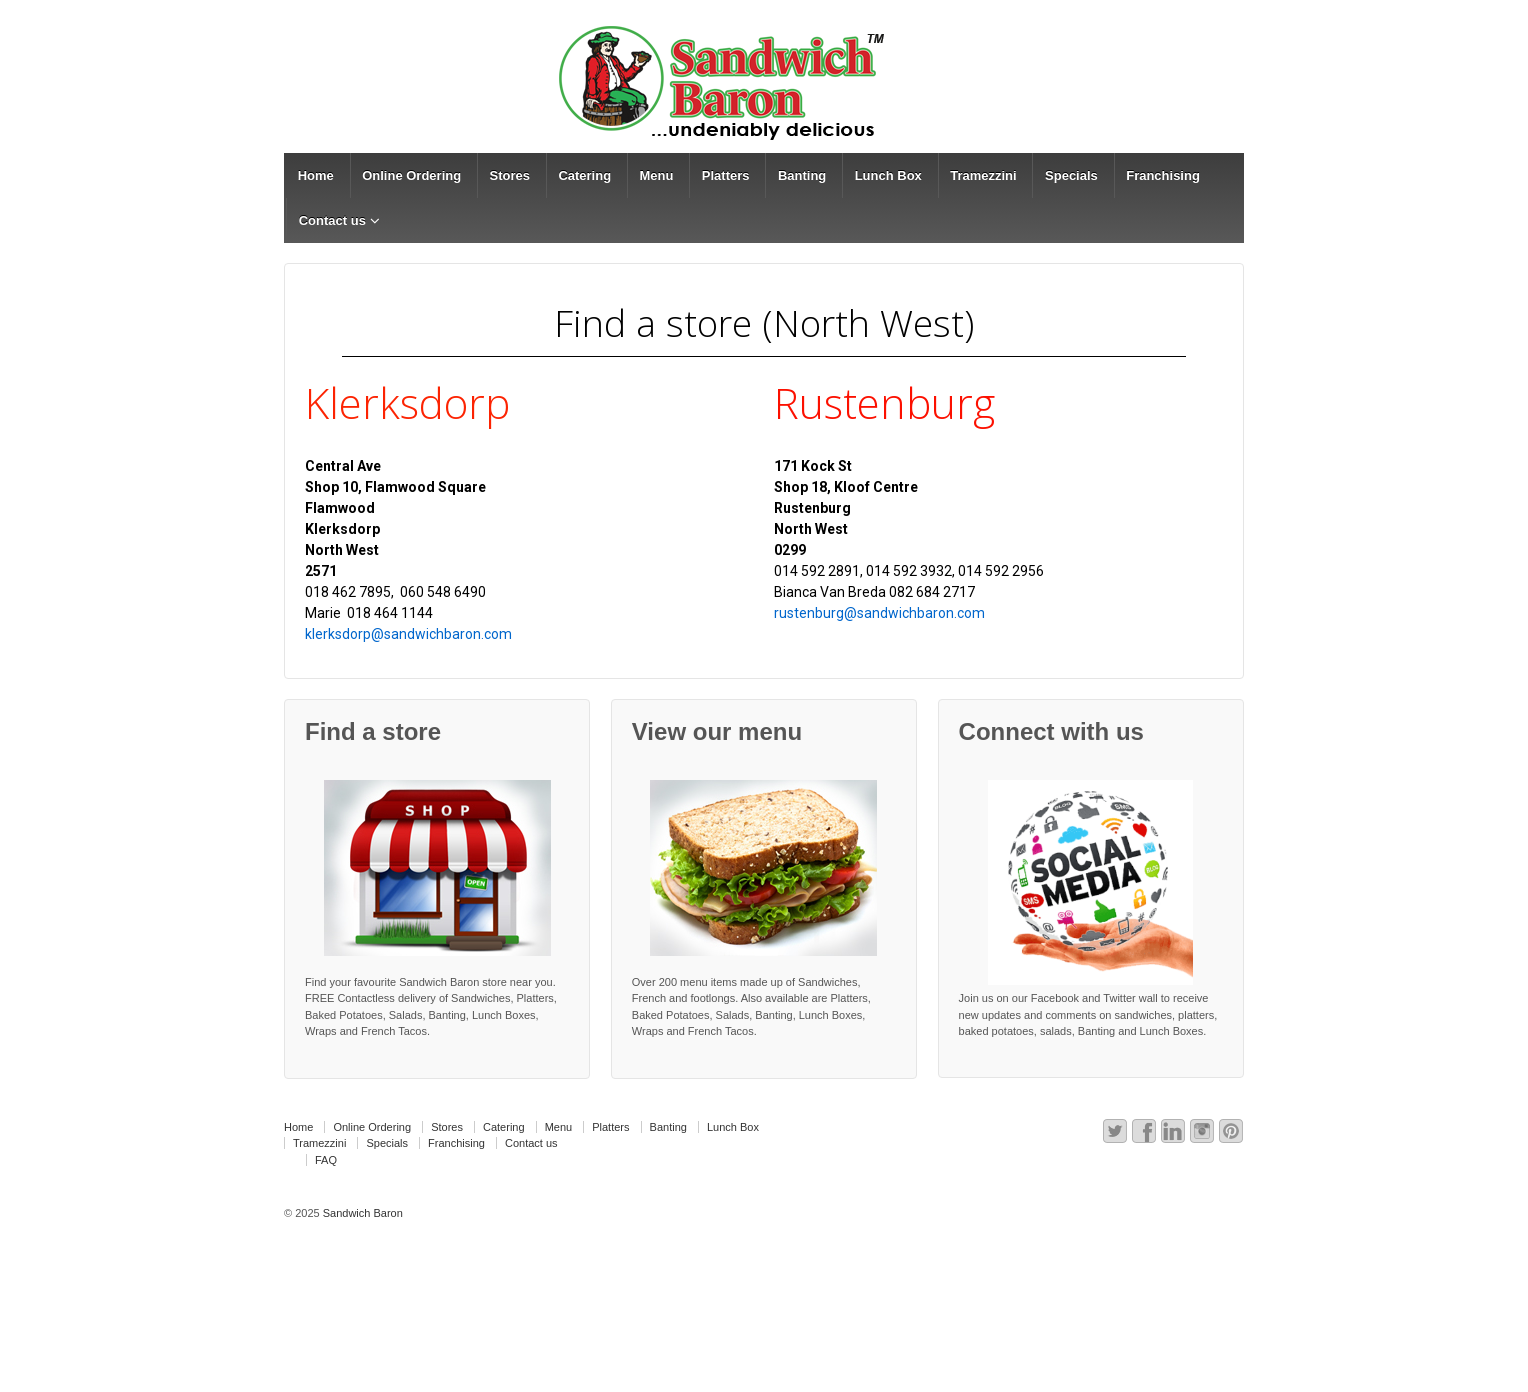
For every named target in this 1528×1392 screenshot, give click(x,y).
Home (316, 175)
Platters (726, 175)
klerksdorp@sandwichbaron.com (408, 634)
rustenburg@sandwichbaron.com (879, 613)
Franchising (1163, 175)
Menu (656, 175)
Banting (802, 175)
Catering (584, 175)
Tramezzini (983, 175)
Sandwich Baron (361, 1213)
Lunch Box (888, 175)
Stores (510, 175)
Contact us (332, 220)
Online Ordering (411, 175)
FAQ (326, 1160)
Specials (1071, 175)
